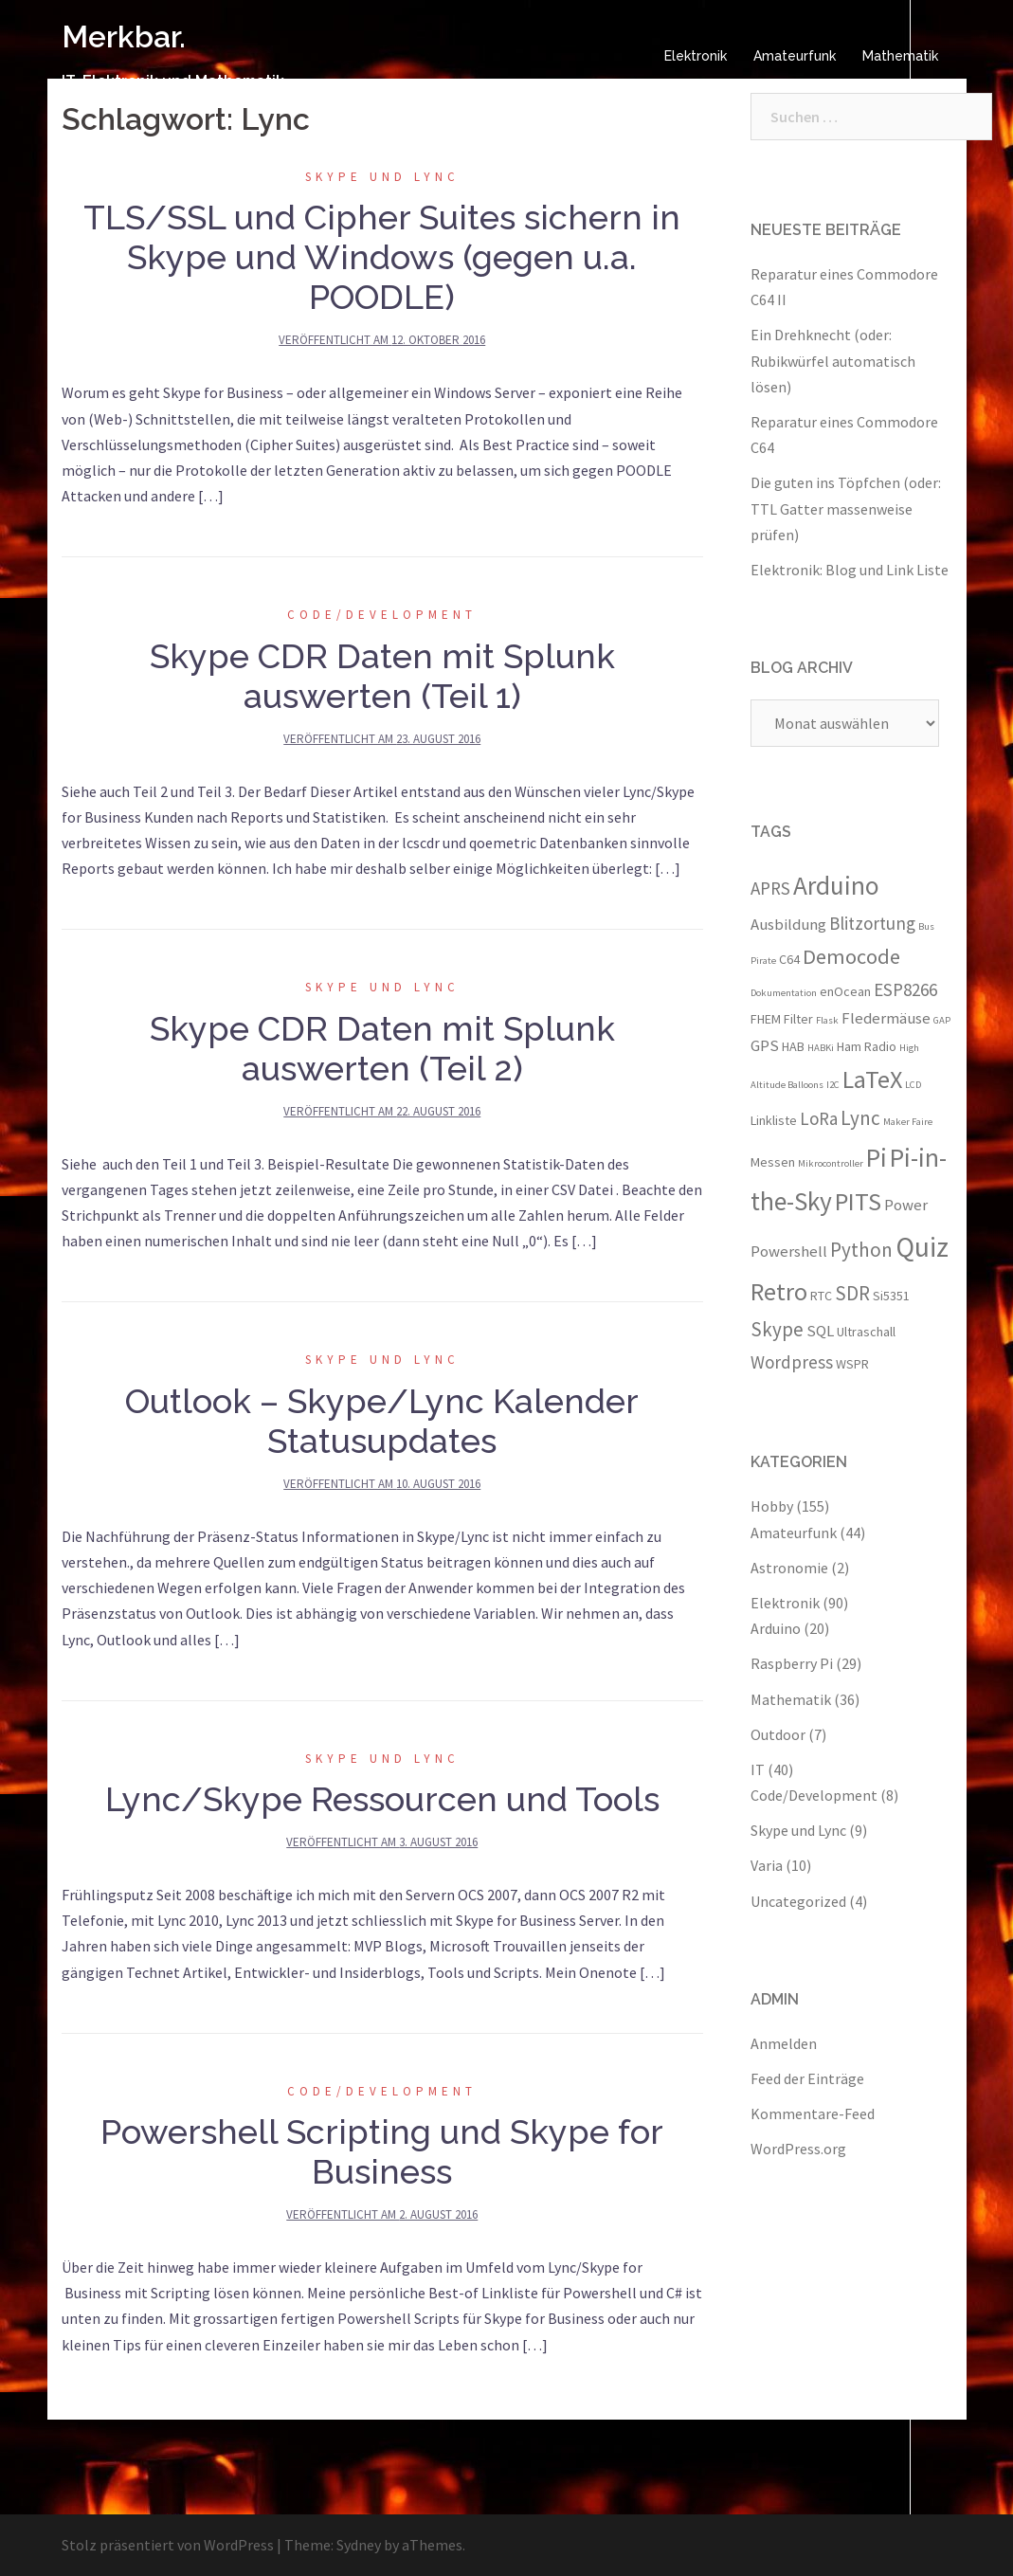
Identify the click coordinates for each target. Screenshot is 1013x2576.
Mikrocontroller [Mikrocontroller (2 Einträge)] (830, 1163)
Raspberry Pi (792, 1663)
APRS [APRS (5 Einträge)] (770, 888)
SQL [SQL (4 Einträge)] (820, 1330)
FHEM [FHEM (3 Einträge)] (766, 1018)
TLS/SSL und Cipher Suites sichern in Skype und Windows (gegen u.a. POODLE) (381, 257)
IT (758, 1769)
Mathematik (900, 55)
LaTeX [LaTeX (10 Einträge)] (872, 1079)
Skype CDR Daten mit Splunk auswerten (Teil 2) (382, 1048)
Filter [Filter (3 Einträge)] (798, 1018)
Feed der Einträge (807, 2078)
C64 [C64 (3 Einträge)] (789, 959)
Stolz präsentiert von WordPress (168, 2544)
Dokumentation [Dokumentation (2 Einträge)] (784, 993)
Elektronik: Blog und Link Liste (850, 569)
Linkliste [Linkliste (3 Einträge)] (774, 1120)
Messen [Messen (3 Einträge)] (773, 1161)
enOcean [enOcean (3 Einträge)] (845, 991)
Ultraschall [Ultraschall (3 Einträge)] (866, 1331)
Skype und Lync (382, 177)
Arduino (776, 1628)
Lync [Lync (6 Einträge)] (860, 1118)
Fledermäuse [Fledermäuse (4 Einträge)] (886, 1017)
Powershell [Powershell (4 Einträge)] (789, 1251)
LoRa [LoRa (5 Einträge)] (819, 1118)
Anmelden (784, 2043)
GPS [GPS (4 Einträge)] (765, 1045)
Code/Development (382, 615)
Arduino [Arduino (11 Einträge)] (836, 885)
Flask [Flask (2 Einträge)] (827, 1020)
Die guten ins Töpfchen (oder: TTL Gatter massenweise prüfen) (846, 508)
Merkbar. (124, 36)
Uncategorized (798, 1901)
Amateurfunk (794, 55)
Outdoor (778, 1734)
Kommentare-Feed (813, 2113)
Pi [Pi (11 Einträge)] (876, 1157)
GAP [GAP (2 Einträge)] (941, 1020)
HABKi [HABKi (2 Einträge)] (820, 1048)
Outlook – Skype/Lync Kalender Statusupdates (382, 1420)
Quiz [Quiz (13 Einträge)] (922, 1246)
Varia (767, 1865)
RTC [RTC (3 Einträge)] (821, 1295)
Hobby (772, 1506)
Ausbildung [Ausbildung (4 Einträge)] (788, 924)
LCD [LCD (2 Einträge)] (913, 1085)
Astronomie (789, 1567)
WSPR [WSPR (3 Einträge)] (852, 1363)
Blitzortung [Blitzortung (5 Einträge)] (872, 923)
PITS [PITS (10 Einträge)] (858, 1201)
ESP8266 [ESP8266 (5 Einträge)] (905, 989)
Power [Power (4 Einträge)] (906, 1204)
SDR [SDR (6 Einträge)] (852, 1293)
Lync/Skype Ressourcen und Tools (382, 1799)
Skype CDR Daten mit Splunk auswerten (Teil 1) (382, 676)
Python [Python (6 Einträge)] (861, 1249)
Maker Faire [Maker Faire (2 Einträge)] (907, 1122)
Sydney (358, 2544)
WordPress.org (798, 2148)
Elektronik (695, 55)
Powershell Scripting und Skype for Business (381, 2151)
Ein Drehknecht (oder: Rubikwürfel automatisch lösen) (833, 360)
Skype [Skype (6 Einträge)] (777, 1329)
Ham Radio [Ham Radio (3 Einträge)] (866, 1046)
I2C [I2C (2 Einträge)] (833, 1085)
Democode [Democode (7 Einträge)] (851, 956)
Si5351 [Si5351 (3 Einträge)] (891, 1295)
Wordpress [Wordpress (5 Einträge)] (792, 1362)
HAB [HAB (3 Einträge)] (793, 1046)
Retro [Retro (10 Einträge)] (779, 1291)
